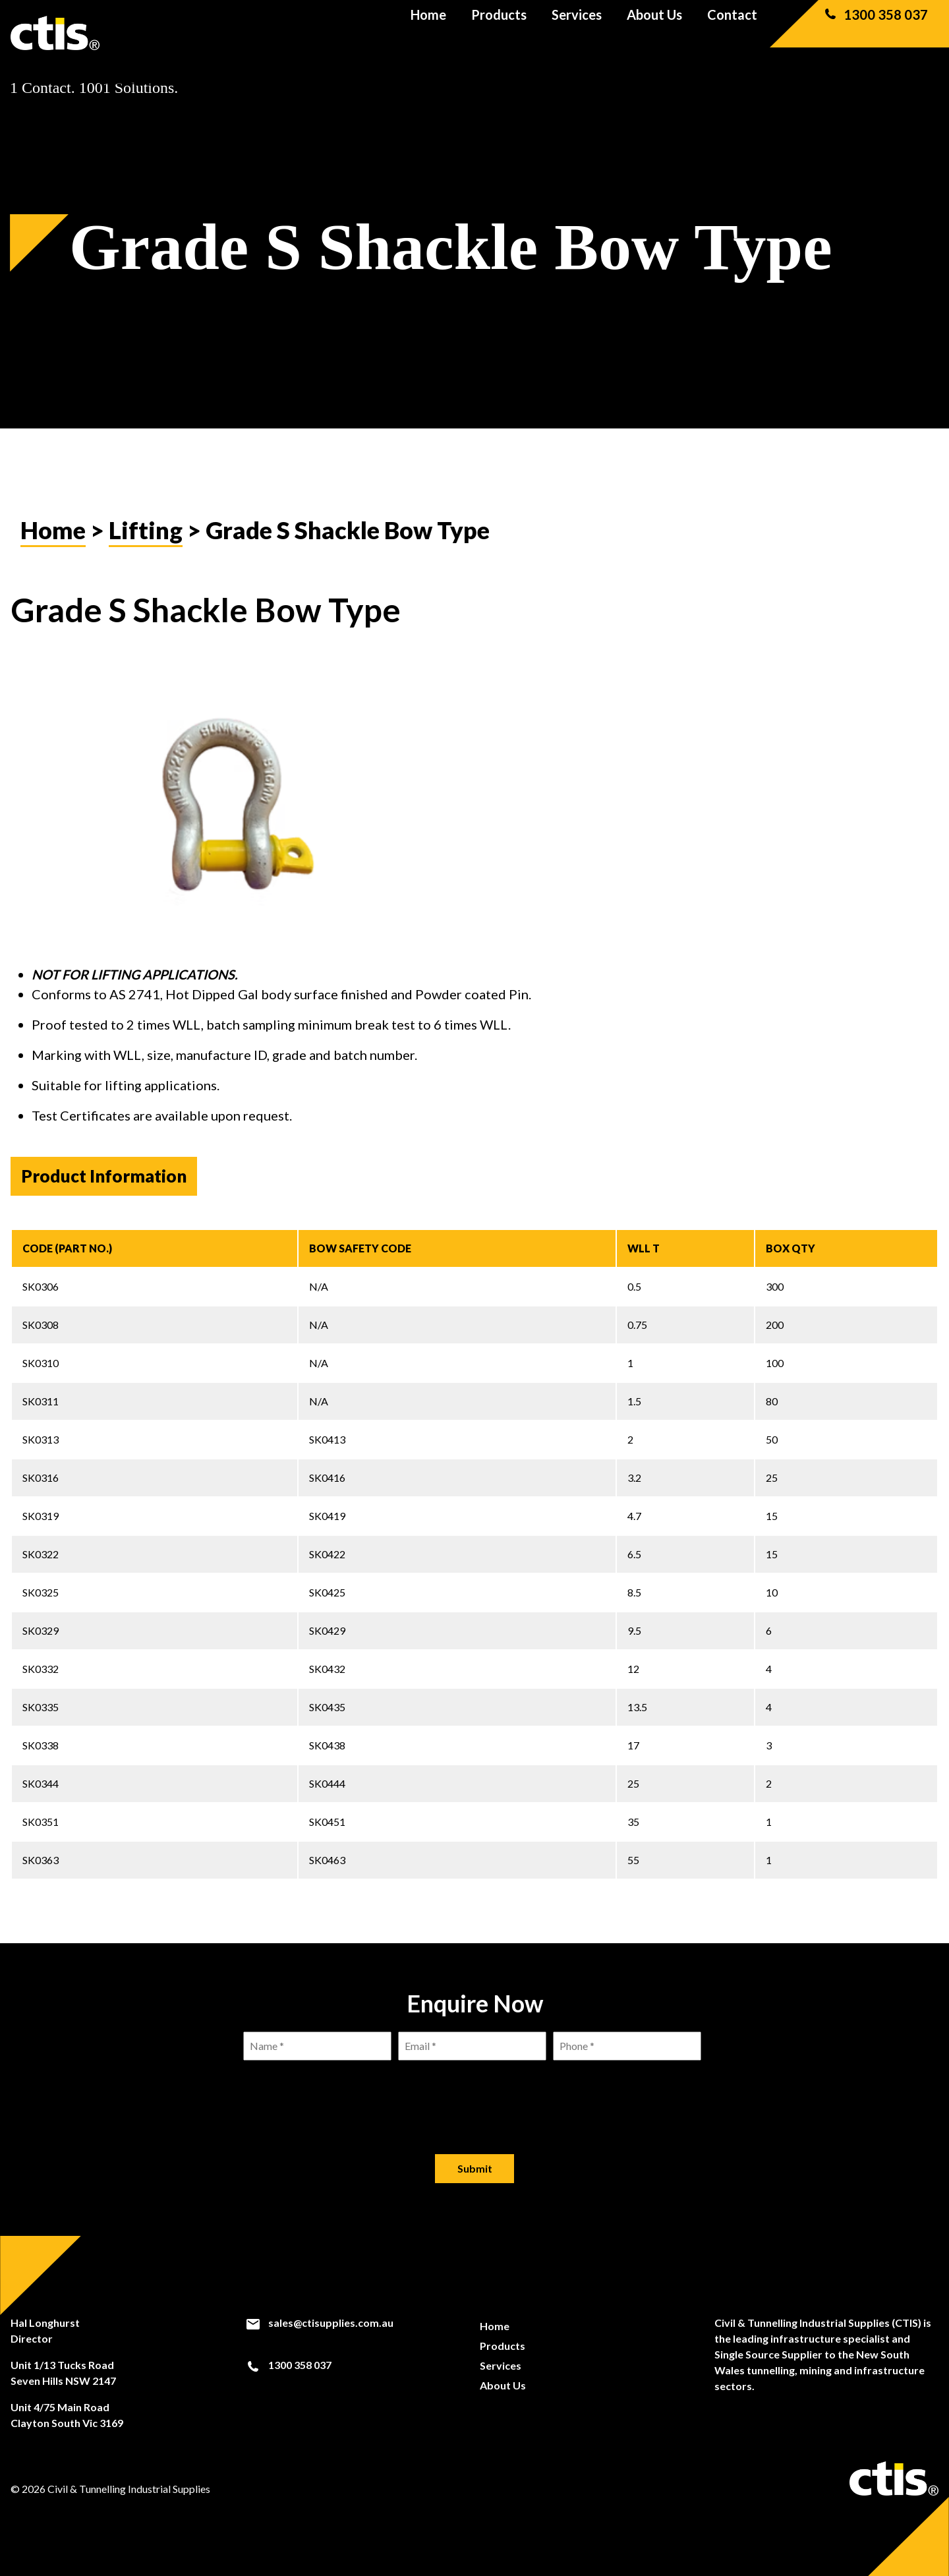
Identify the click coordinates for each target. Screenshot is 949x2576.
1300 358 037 (875, 33)
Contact (732, 33)
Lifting (146, 529)
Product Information (104, 1175)
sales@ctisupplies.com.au (319, 2322)
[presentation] (474, 2096)
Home (428, 33)
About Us (654, 33)
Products (499, 33)
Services (577, 33)
